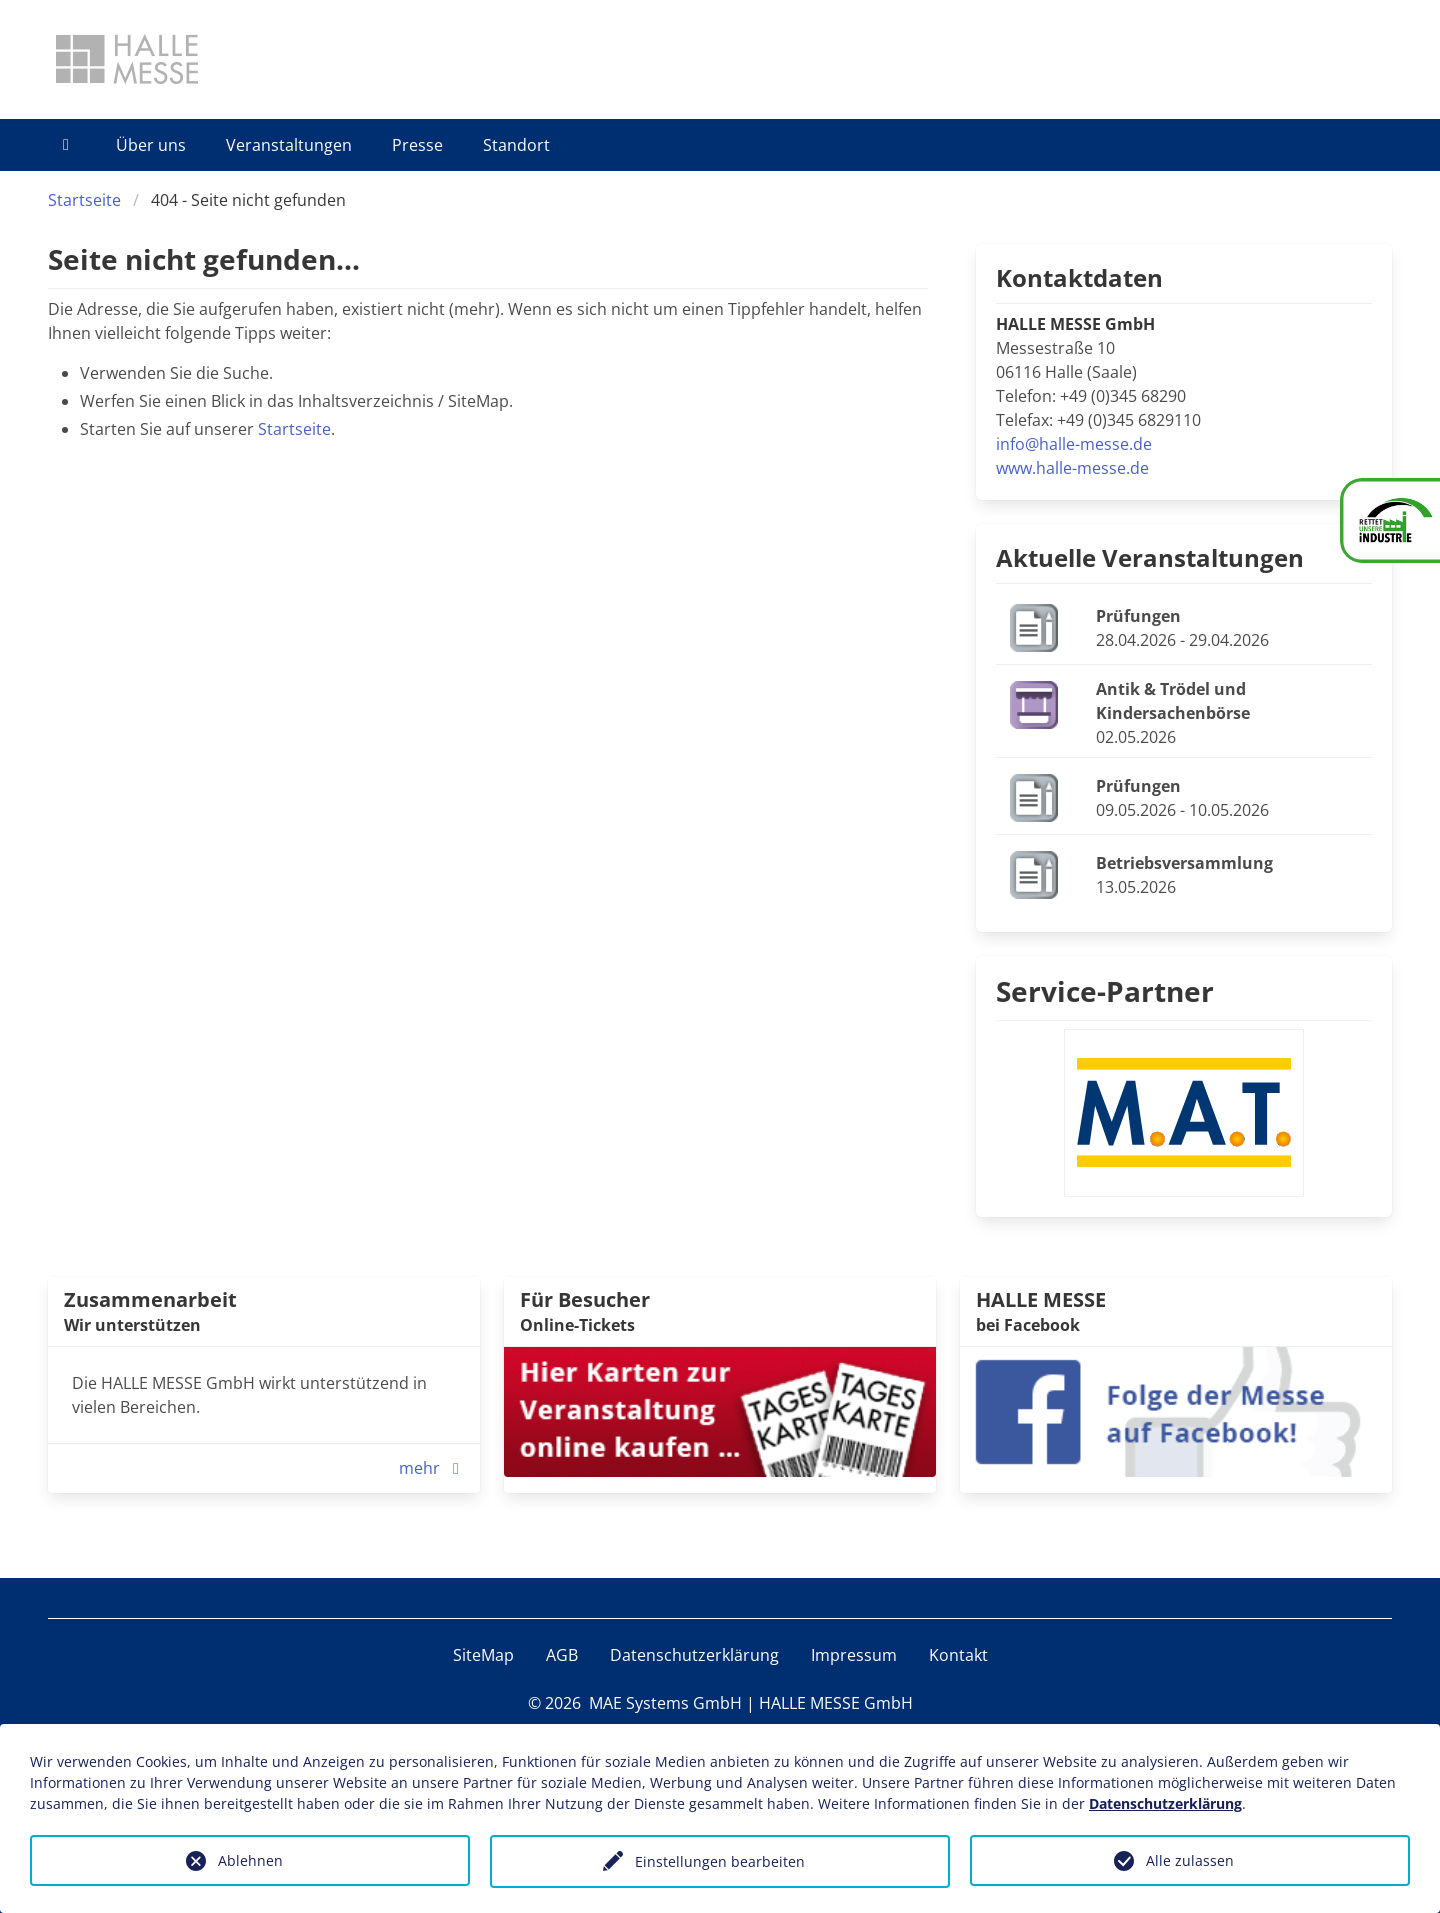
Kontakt (958, 1655)
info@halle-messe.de (1074, 444)
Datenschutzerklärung (694, 1655)
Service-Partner (1105, 991)
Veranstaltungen (289, 145)
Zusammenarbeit (150, 1299)
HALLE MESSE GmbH (836, 1703)
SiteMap (483, 1655)
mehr (433, 1468)
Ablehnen (250, 1860)
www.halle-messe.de (1072, 468)
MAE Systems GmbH (665, 1703)
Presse (417, 145)
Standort (516, 145)
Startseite (84, 200)
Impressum (854, 1655)
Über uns (151, 145)
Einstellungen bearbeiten (720, 1861)
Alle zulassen (1190, 1860)
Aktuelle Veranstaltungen (1150, 557)
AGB (562, 1655)
